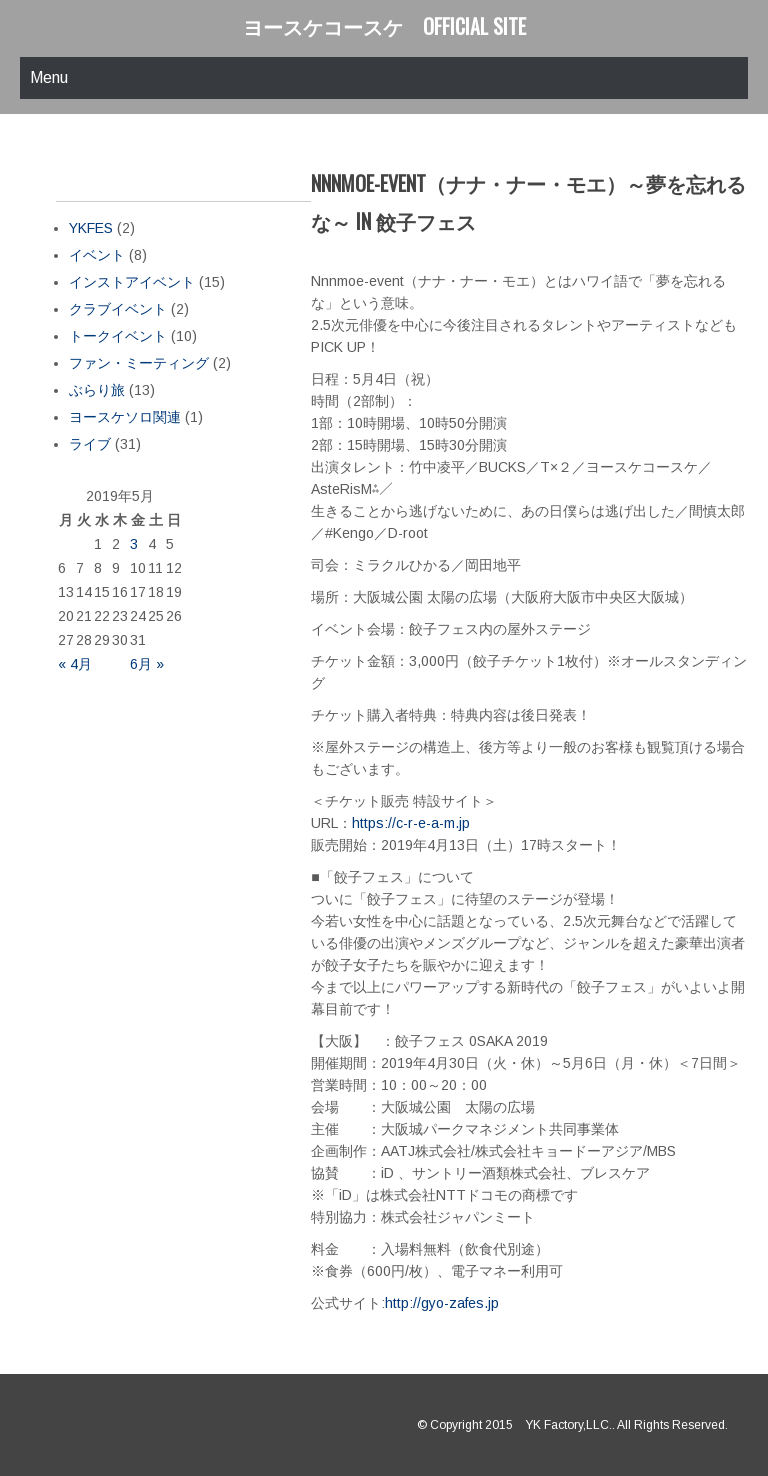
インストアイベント (132, 282)
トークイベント (118, 336)
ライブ (90, 444)
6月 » (147, 664)
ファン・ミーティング (139, 363)
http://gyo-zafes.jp (442, 1303)
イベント (97, 255)
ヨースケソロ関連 (125, 417)
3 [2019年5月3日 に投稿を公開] (134, 544)
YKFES (91, 228)
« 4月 (75, 664)
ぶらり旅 (97, 390)
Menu (49, 77)
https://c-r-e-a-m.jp (411, 823)
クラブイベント (118, 309)
